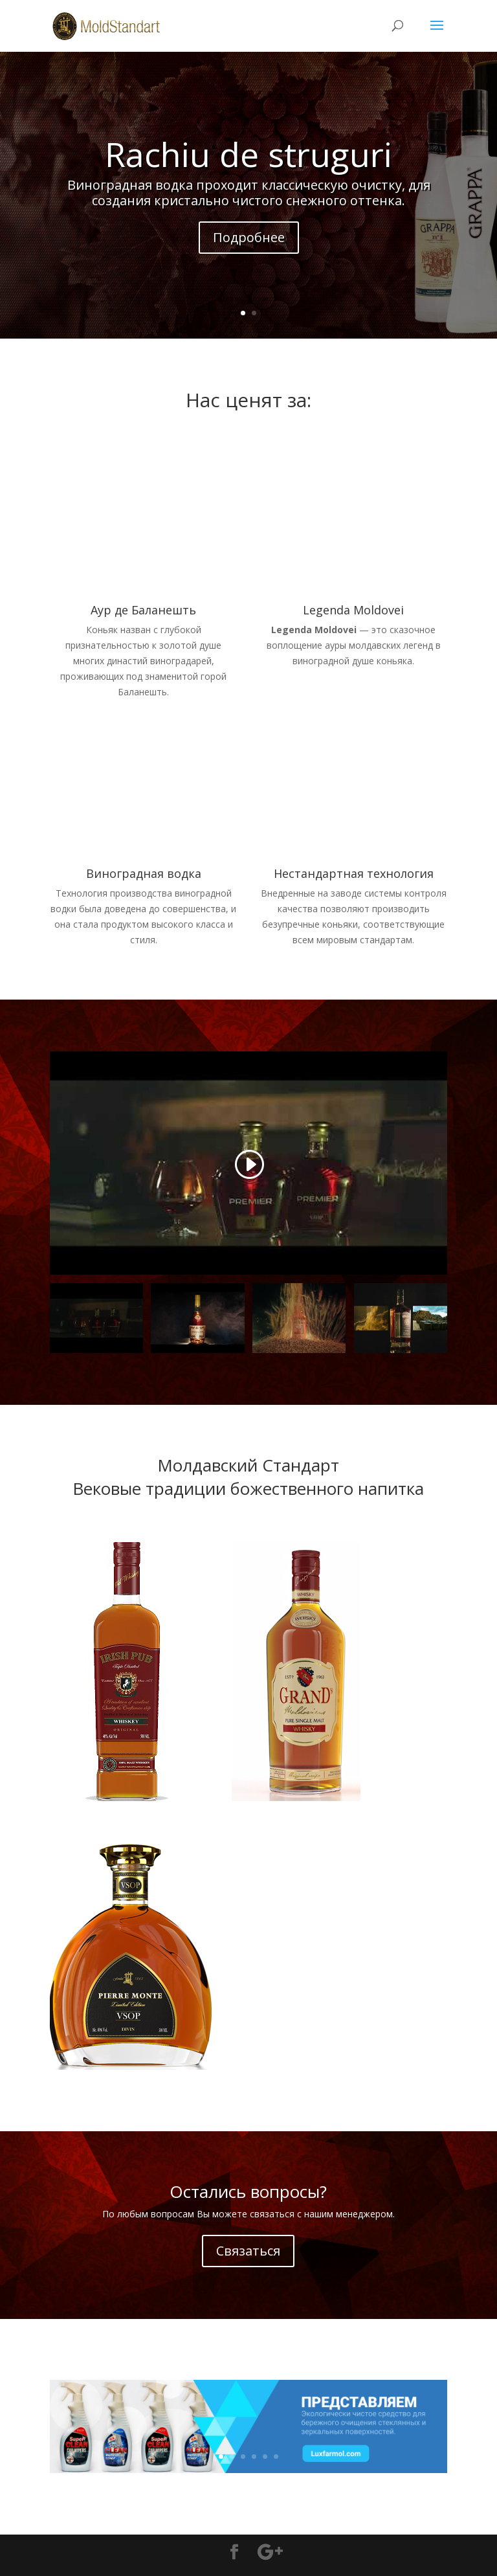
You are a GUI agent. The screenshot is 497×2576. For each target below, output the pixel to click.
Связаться (248, 2250)
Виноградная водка (143, 873)
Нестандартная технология (354, 873)
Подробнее (249, 237)
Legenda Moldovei (353, 610)
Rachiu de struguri (248, 154)
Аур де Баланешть (143, 610)
